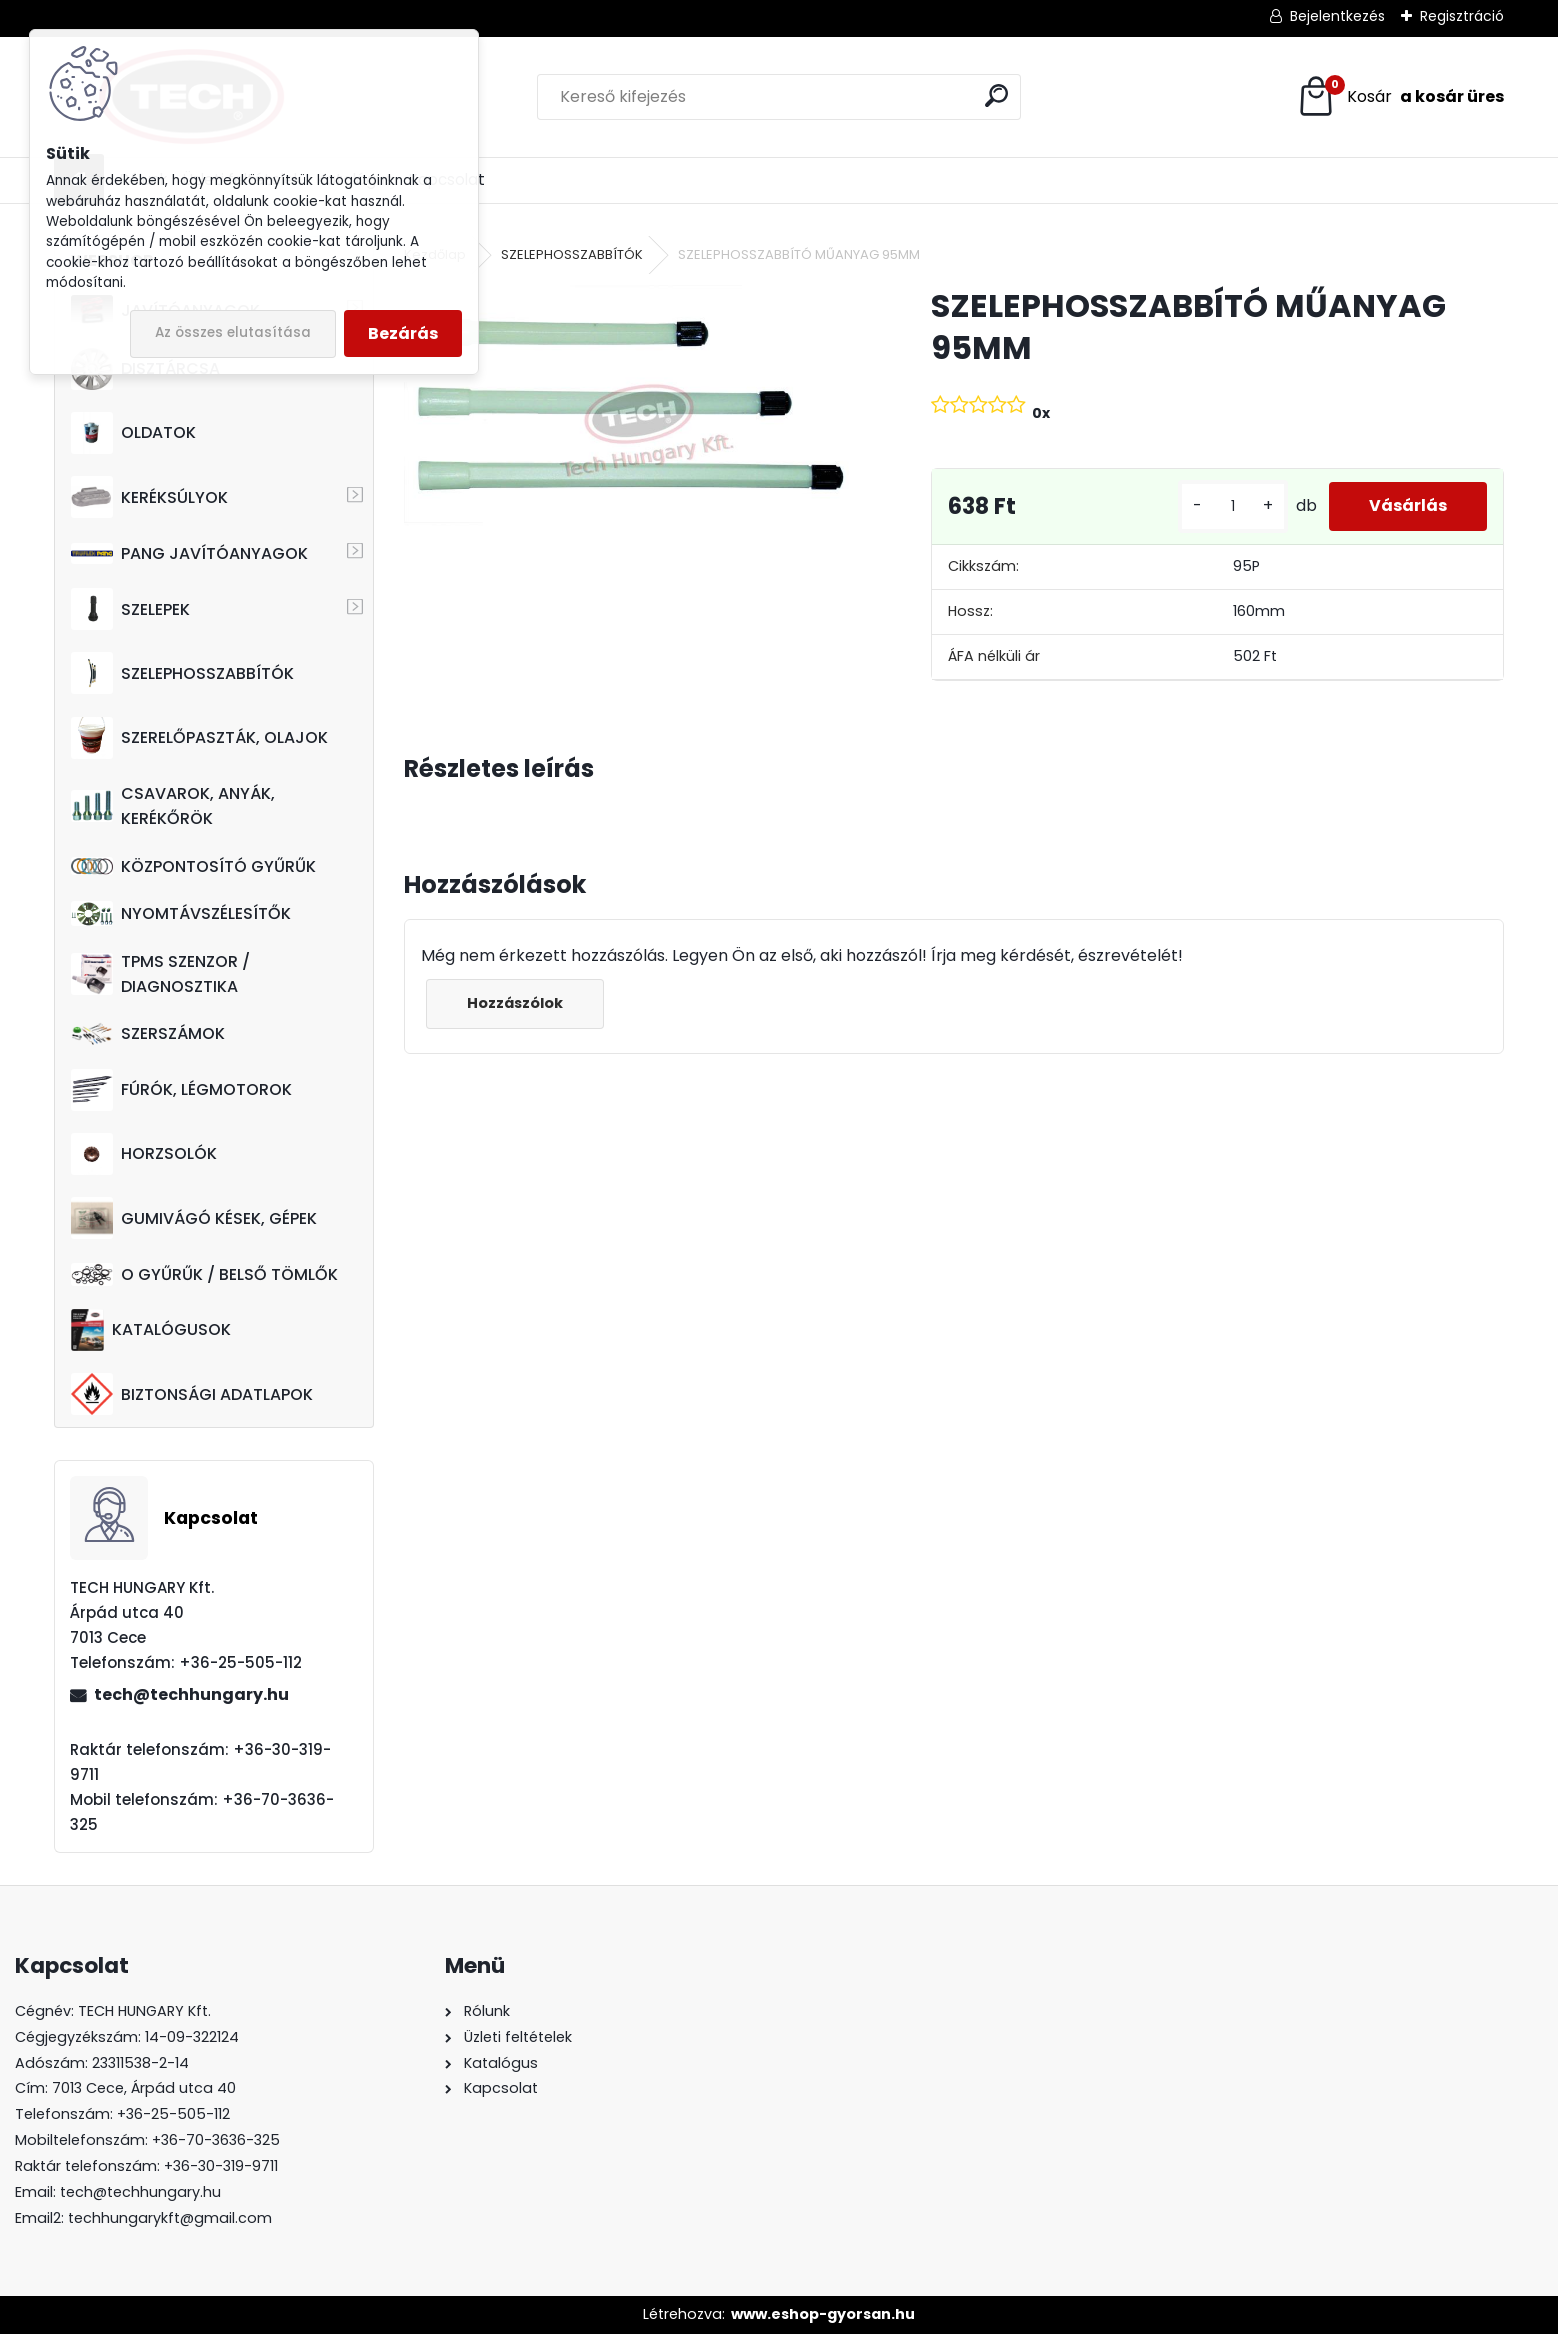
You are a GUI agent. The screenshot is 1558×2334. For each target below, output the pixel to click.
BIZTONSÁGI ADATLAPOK (192, 1394)
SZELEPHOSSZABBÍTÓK (182, 673)
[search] (996, 95)
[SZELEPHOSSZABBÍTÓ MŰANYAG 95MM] (635, 421)
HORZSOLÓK (144, 1154)
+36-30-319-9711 (221, 2166)
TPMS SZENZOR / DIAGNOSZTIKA (160, 974)
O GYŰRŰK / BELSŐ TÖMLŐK (204, 1274)
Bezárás (403, 333)
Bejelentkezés (1337, 16)
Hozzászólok (515, 1003)
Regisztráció (1462, 16)
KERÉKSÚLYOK (149, 497)
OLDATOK (133, 433)
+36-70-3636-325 (216, 2140)
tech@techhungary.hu (191, 1694)
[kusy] (1233, 506)
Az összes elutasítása (233, 332)
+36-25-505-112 (173, 2114)
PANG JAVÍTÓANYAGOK (189, 553)
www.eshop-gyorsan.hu (823, 2314)
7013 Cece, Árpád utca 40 (144, 2088)
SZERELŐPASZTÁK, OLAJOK (199, 738)
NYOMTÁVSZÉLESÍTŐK (181, 913)
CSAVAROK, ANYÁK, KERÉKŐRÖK (173, 806)
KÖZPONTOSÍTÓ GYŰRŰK (193, 866)
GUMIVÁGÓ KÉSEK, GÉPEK (194, 1218)
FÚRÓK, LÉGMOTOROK (181, 1090)
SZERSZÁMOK (148, 1033)
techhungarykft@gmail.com (170, 2218)
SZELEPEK (130, 609)
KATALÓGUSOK (151, 1330)
